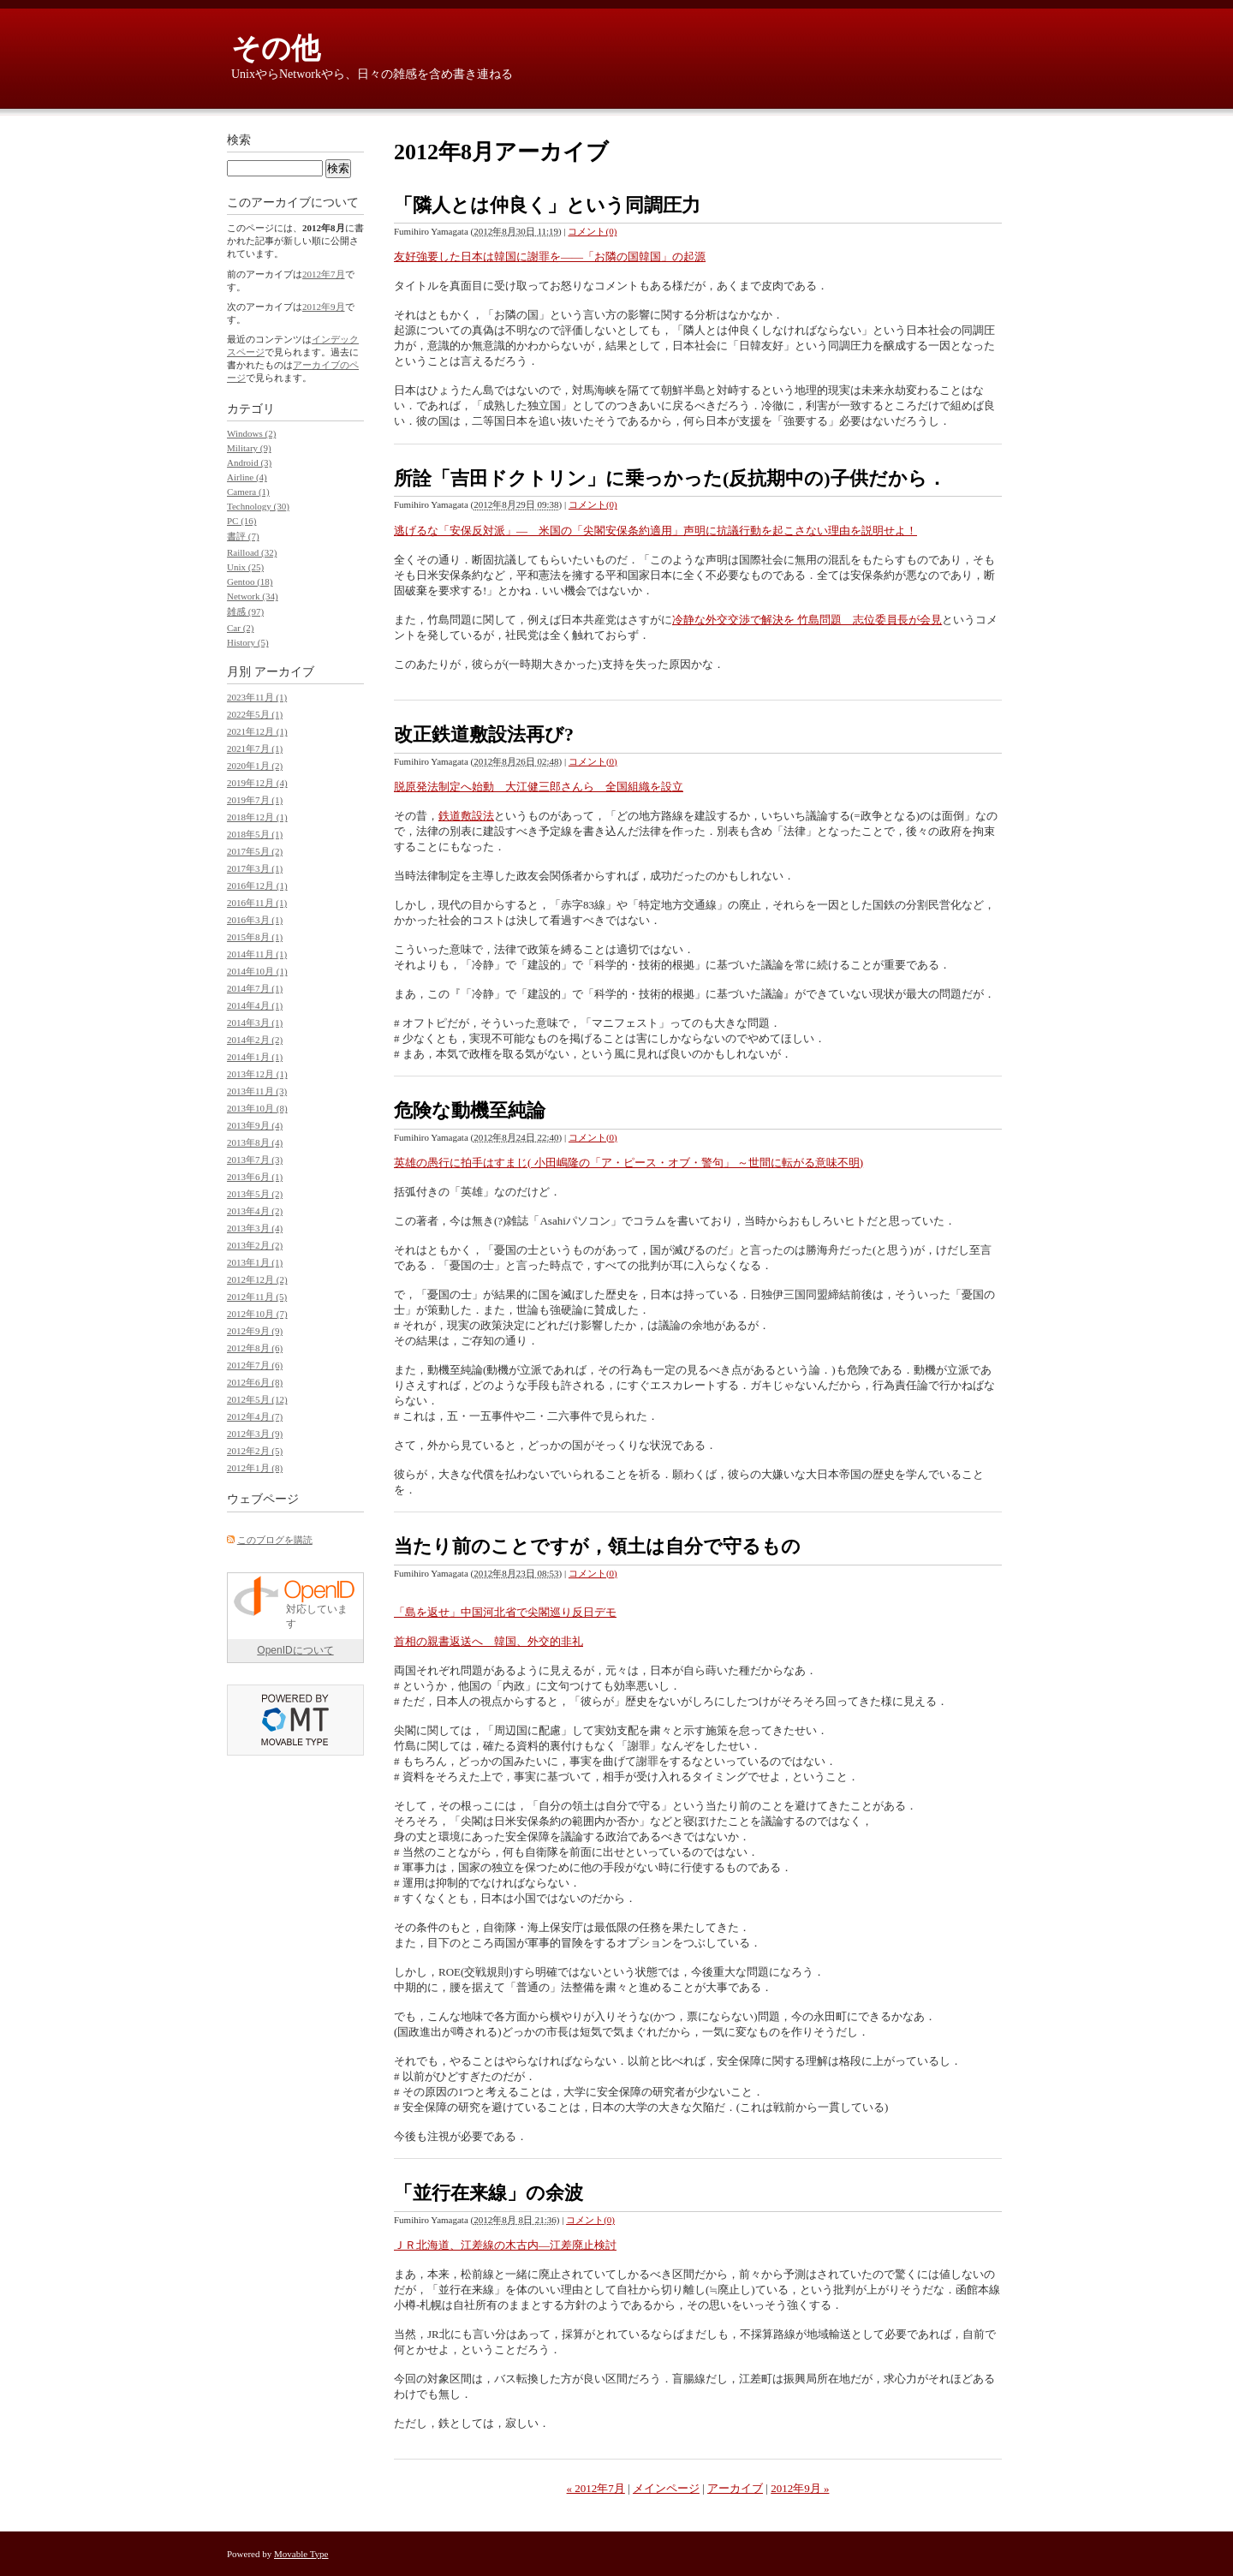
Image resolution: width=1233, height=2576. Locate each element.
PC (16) (242, 521)
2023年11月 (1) (257, 697)
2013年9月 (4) (255, 1125)
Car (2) (240, 628)
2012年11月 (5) (257, 1296)
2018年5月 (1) (255, 834)
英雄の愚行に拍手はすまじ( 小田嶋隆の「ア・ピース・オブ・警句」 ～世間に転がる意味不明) (628, 1162)
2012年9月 (323, 306)
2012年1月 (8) (255, 1468)
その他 (275, 48)
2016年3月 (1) (255, 920)
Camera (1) (248, 491)
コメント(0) (592, 231)
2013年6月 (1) (255, 1177)
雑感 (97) (245, 611)
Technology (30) (258, 506)
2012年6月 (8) (255, 1382)
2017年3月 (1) (255, 868)
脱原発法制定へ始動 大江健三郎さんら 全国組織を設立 (538, 786)
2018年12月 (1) (257, 817)
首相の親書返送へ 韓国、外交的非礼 (488, 1641)
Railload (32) (252, 552)
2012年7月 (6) (255, 1365)
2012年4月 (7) (255, 1416)
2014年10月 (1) (257, 971)
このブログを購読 (275, 1540)
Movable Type (301, 2554)
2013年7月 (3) (255, 1159)
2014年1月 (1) (255, 1057)
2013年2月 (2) (255, 1245)
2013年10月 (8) (257, 1108)
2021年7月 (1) (255, 748)
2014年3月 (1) (255, 1022)
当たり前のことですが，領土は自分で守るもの (597, 1546)
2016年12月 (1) (257, 885)
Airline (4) (247, 477)
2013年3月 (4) (255, 1228)
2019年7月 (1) (255, 800)
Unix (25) (245, 567)
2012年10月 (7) (257, 1314)
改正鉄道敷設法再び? (484, 734)
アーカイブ (735, 2488)
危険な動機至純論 (469, 1110)
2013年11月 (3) (257, 1091)
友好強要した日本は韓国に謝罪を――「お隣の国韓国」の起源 (550, 256)
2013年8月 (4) (255, 1142)
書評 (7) (243, 536)
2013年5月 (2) (255, 1194)
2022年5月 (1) (255, 714)
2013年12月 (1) (257, 1074)
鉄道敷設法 (466, 815)
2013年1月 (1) (255, 1262)
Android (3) (249, 462)
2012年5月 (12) (257, 1399)
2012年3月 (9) (255, 1433)
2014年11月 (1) (257, 954)
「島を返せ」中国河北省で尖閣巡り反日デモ (505, 1612)
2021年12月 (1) (257, 731)
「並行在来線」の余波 (488, 2192)
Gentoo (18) (249, 581)
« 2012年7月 (596, 2488)
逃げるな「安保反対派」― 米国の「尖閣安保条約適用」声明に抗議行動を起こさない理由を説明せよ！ (655, 530)
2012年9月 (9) (255, 1331)
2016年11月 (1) (257, 902)
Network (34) (252, 596)
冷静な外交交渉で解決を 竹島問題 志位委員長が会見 (807, 619)
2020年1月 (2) (255, 765)
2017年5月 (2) (255, 851)
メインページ (666, 2488)
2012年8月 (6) (255, 1348)
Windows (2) (251, 433)
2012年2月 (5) (255, 1451)
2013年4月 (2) (255, 1211)
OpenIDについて (295, 1650)
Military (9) (249, 448)
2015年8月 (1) (255, 937)
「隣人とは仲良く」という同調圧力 (547, 205)
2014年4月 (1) (255, 1005)
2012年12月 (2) (257, 1279)
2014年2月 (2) (255, 1040)
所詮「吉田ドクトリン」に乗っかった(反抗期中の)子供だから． (670, 478)
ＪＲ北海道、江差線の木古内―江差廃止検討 (505, 2245)
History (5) (248, 642)
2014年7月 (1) (255, 988)
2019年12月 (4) (257, 783)
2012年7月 (323, 274)
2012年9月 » (800, 2488)
